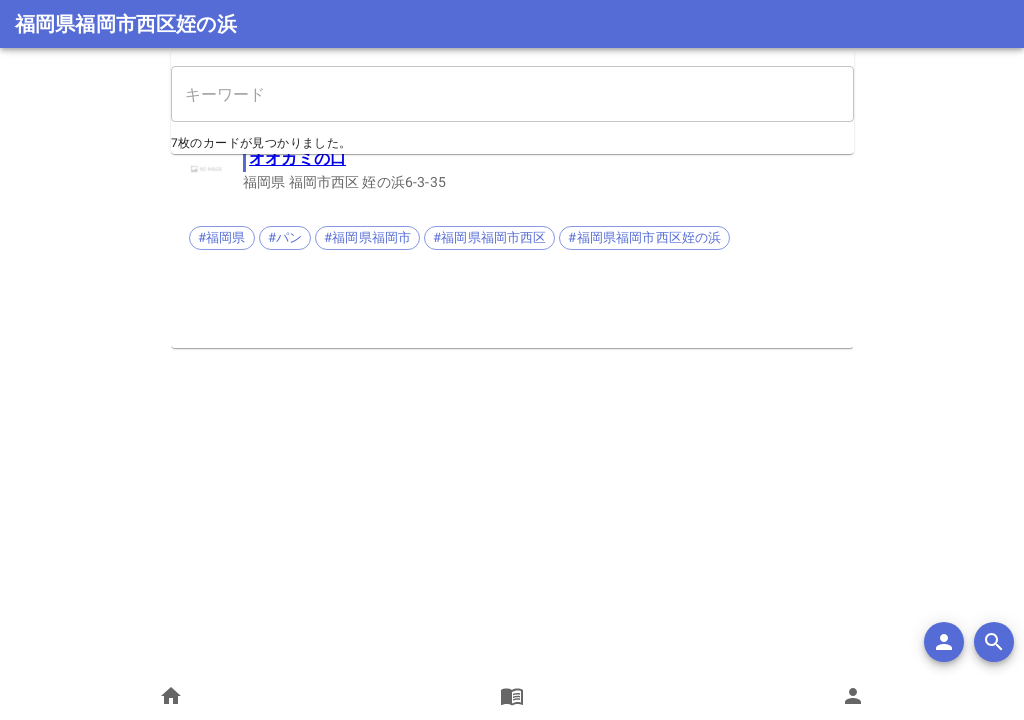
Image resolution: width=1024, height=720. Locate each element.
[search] (994, 642)
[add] (944, 642)
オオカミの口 (297, 158)
